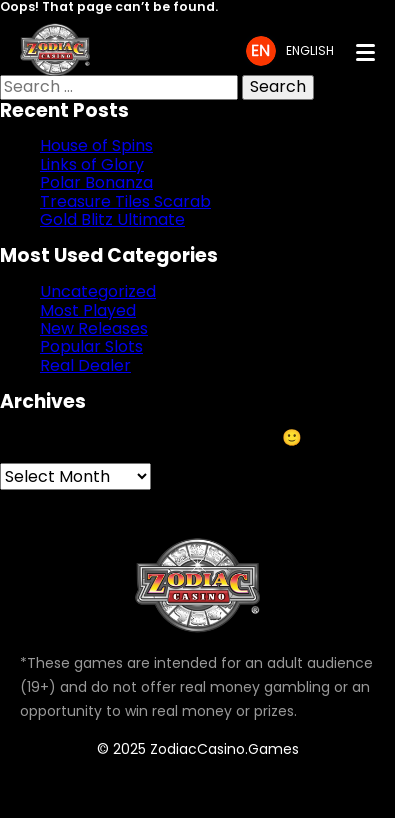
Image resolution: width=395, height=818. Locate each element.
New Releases (94, 328)
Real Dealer (85, 365)
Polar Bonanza (96, 182)
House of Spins (96, 145)
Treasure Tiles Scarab (125, 201)
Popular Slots (91, 346)
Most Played (88, 310)
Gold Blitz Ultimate (112, 219)
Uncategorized (98, 291)
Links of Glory (92, 164)
